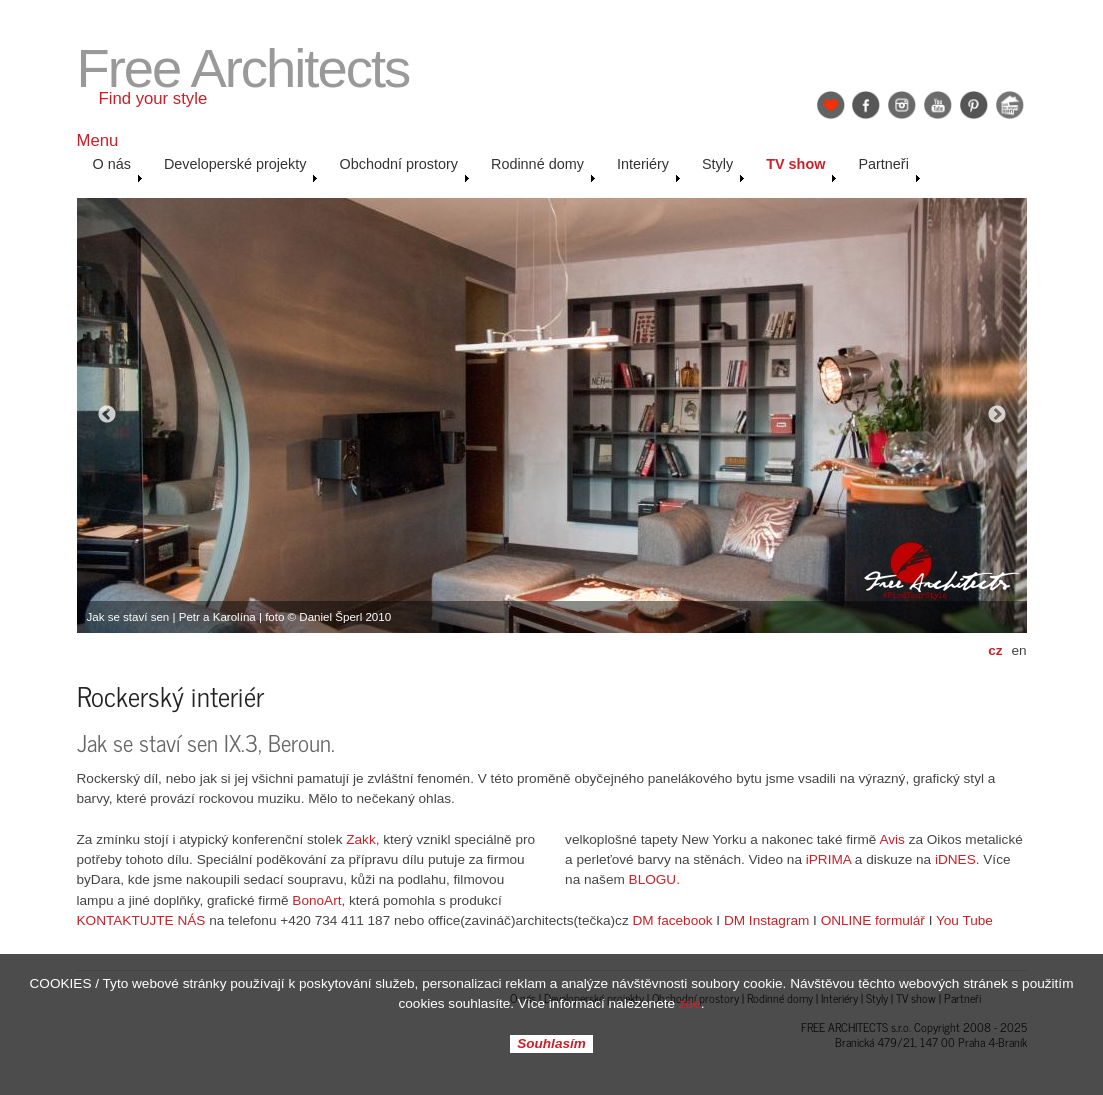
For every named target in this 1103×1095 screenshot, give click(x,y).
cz (995, 650)
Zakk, (362, 839)
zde (690, 1003)
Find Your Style (831, 105)
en (1018, 650)
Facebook (866, 105)
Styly (723, 169)
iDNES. (957, 859)
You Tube (964, 920)
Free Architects (243, 68)
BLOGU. (654, 879)
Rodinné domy (543, 169)
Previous (107, 415)
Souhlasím (551, 1044)
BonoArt (316, 900)
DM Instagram (766, 920)
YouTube (938, 105)
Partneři (889, 169)
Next (997, 415)
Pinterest (974, 105)
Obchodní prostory (404, 169)
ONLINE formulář (873, 920)
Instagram (902, 105)
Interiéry (649, 169)
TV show (801, 169)
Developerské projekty (241, 169)
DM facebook (673, 920)
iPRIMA (828, 859)
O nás (118, 169)
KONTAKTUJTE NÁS (141, 920)
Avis (891, 839)
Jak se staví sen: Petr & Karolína (1010, 105)
